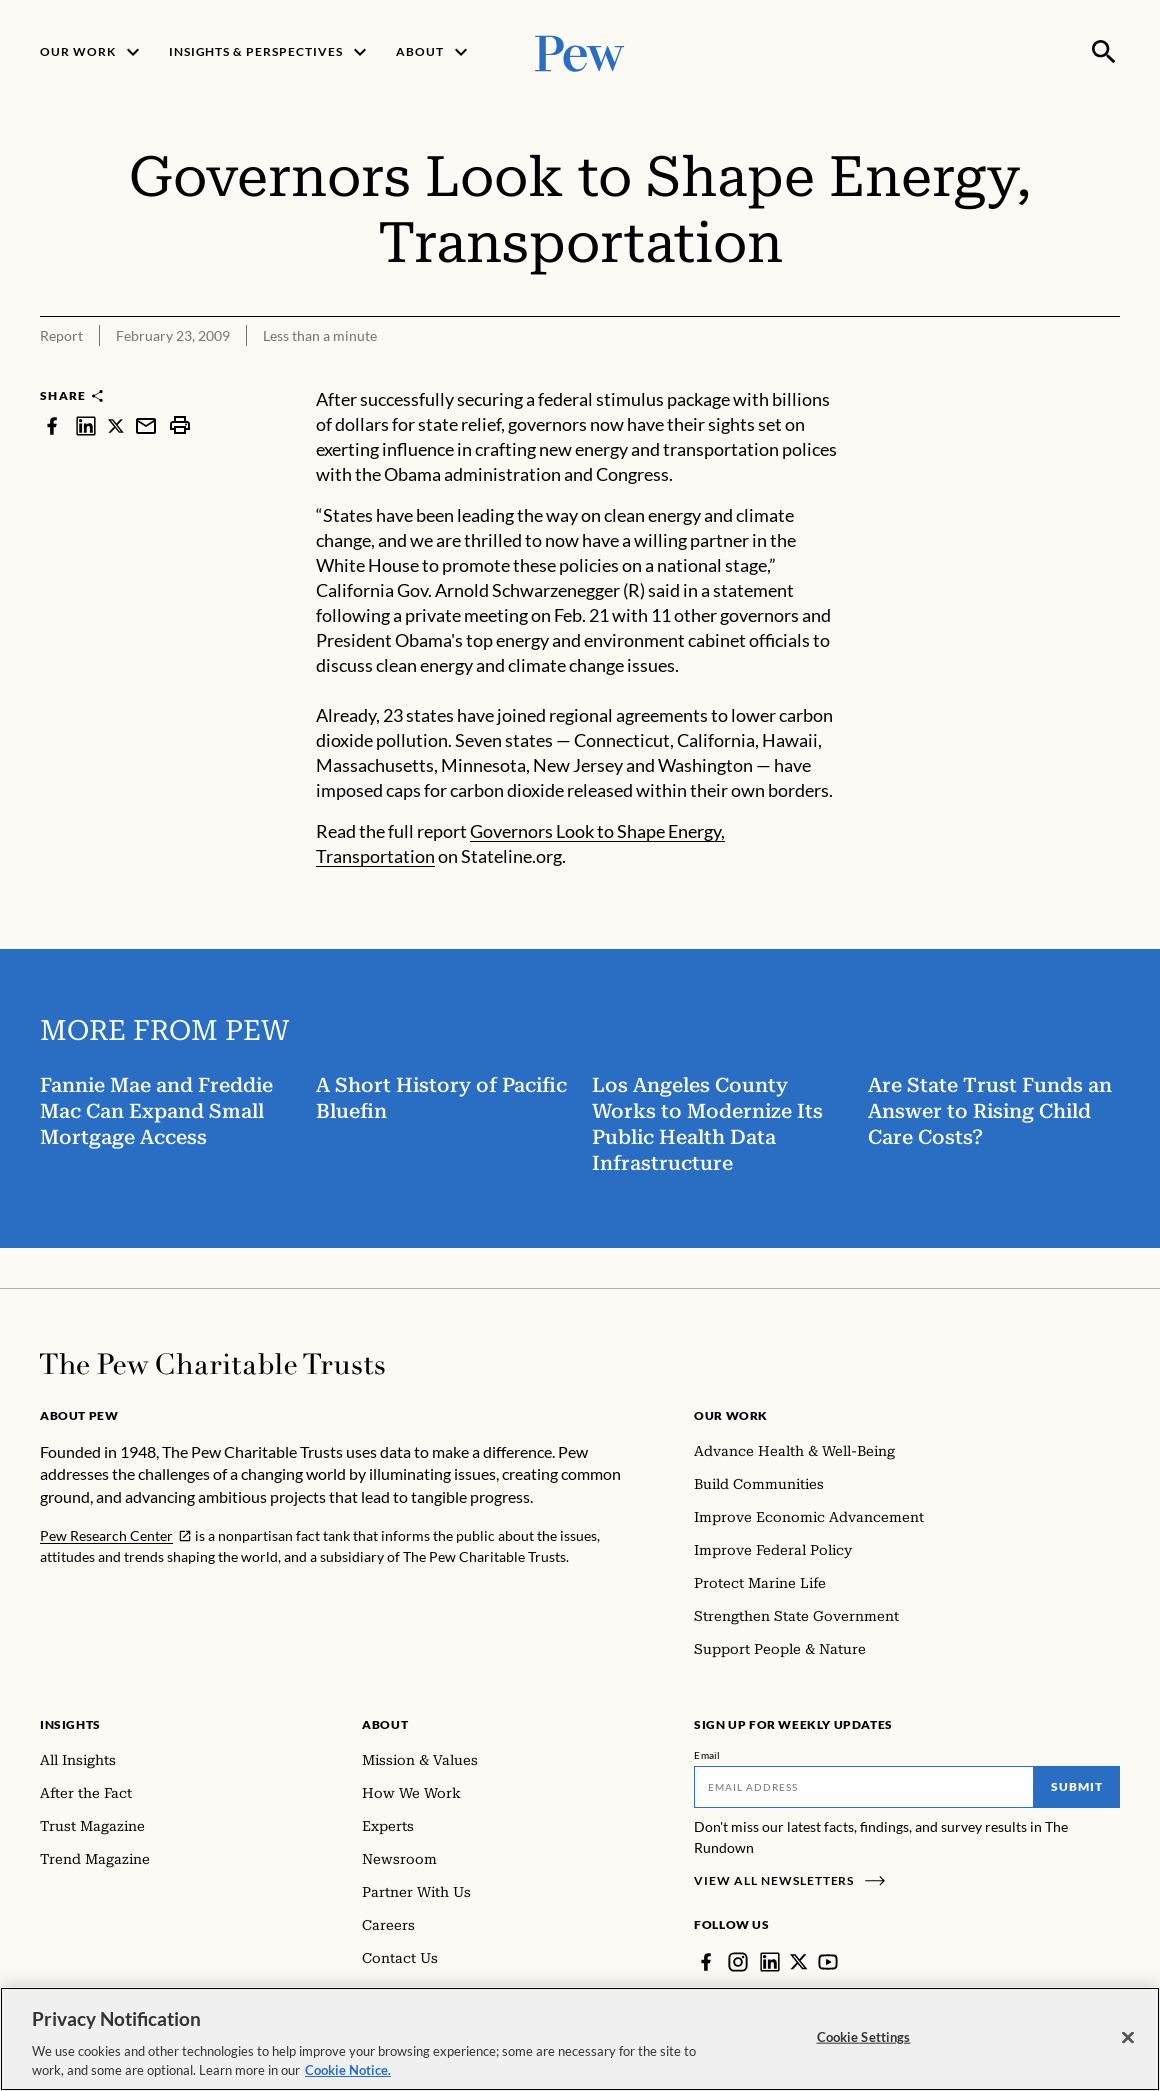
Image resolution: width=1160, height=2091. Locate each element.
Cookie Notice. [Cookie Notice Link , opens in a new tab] (348, 2070)
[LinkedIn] (770, 1962)
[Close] (1128, 2038)
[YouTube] (828, 1962)
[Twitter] (799, 1962)
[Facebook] (706, 1962)
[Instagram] (738, 1962)
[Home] (212, 1364)
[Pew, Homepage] (580, 51)
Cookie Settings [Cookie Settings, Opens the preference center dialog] (864, 2037)
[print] (180, 425)
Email (707, 1755)
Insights (70, 1724)
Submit (1077, 1786)
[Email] (864, 1787)
